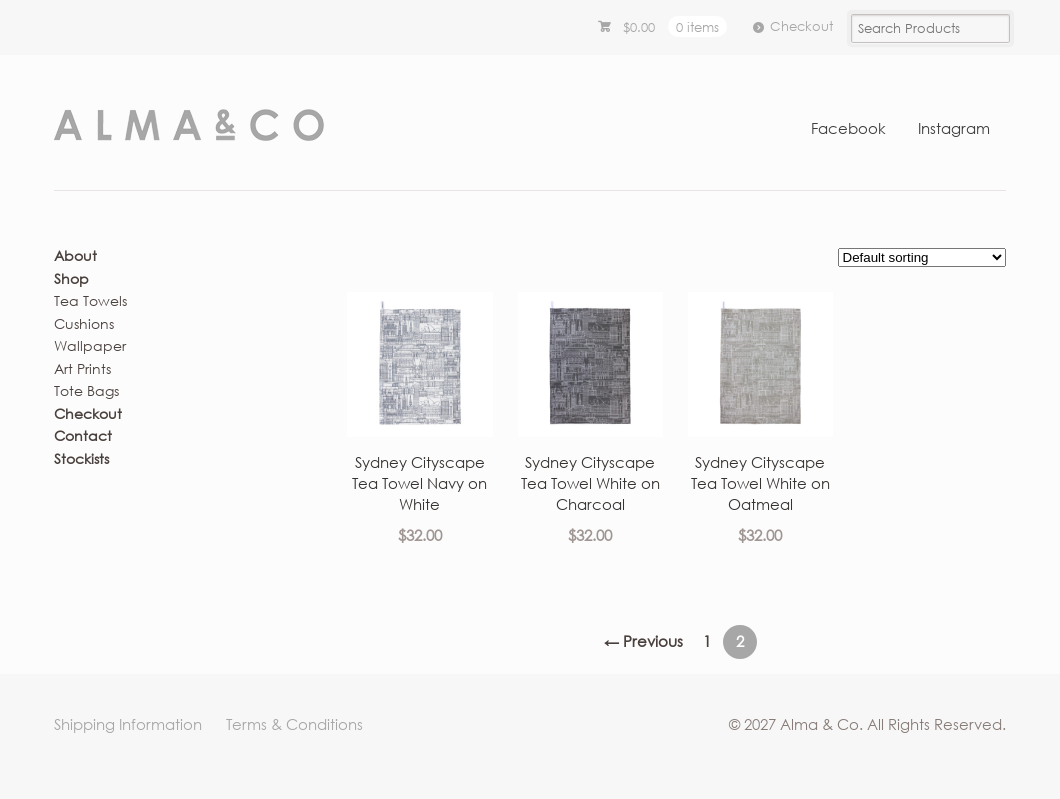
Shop (71, 278)
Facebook (848, 128)
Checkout (801, 26)
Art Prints (82, 368)
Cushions (84, 323)
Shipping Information (128, 724)
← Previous (643, 641)
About (75, 255)
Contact (83, 435)
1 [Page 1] (707, 641)
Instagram (954, 128)
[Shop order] (922, 257)
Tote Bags (86, 390)
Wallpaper (90, 345)
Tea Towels (90, 300)
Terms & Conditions (294, 724)
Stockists (81, 458)
